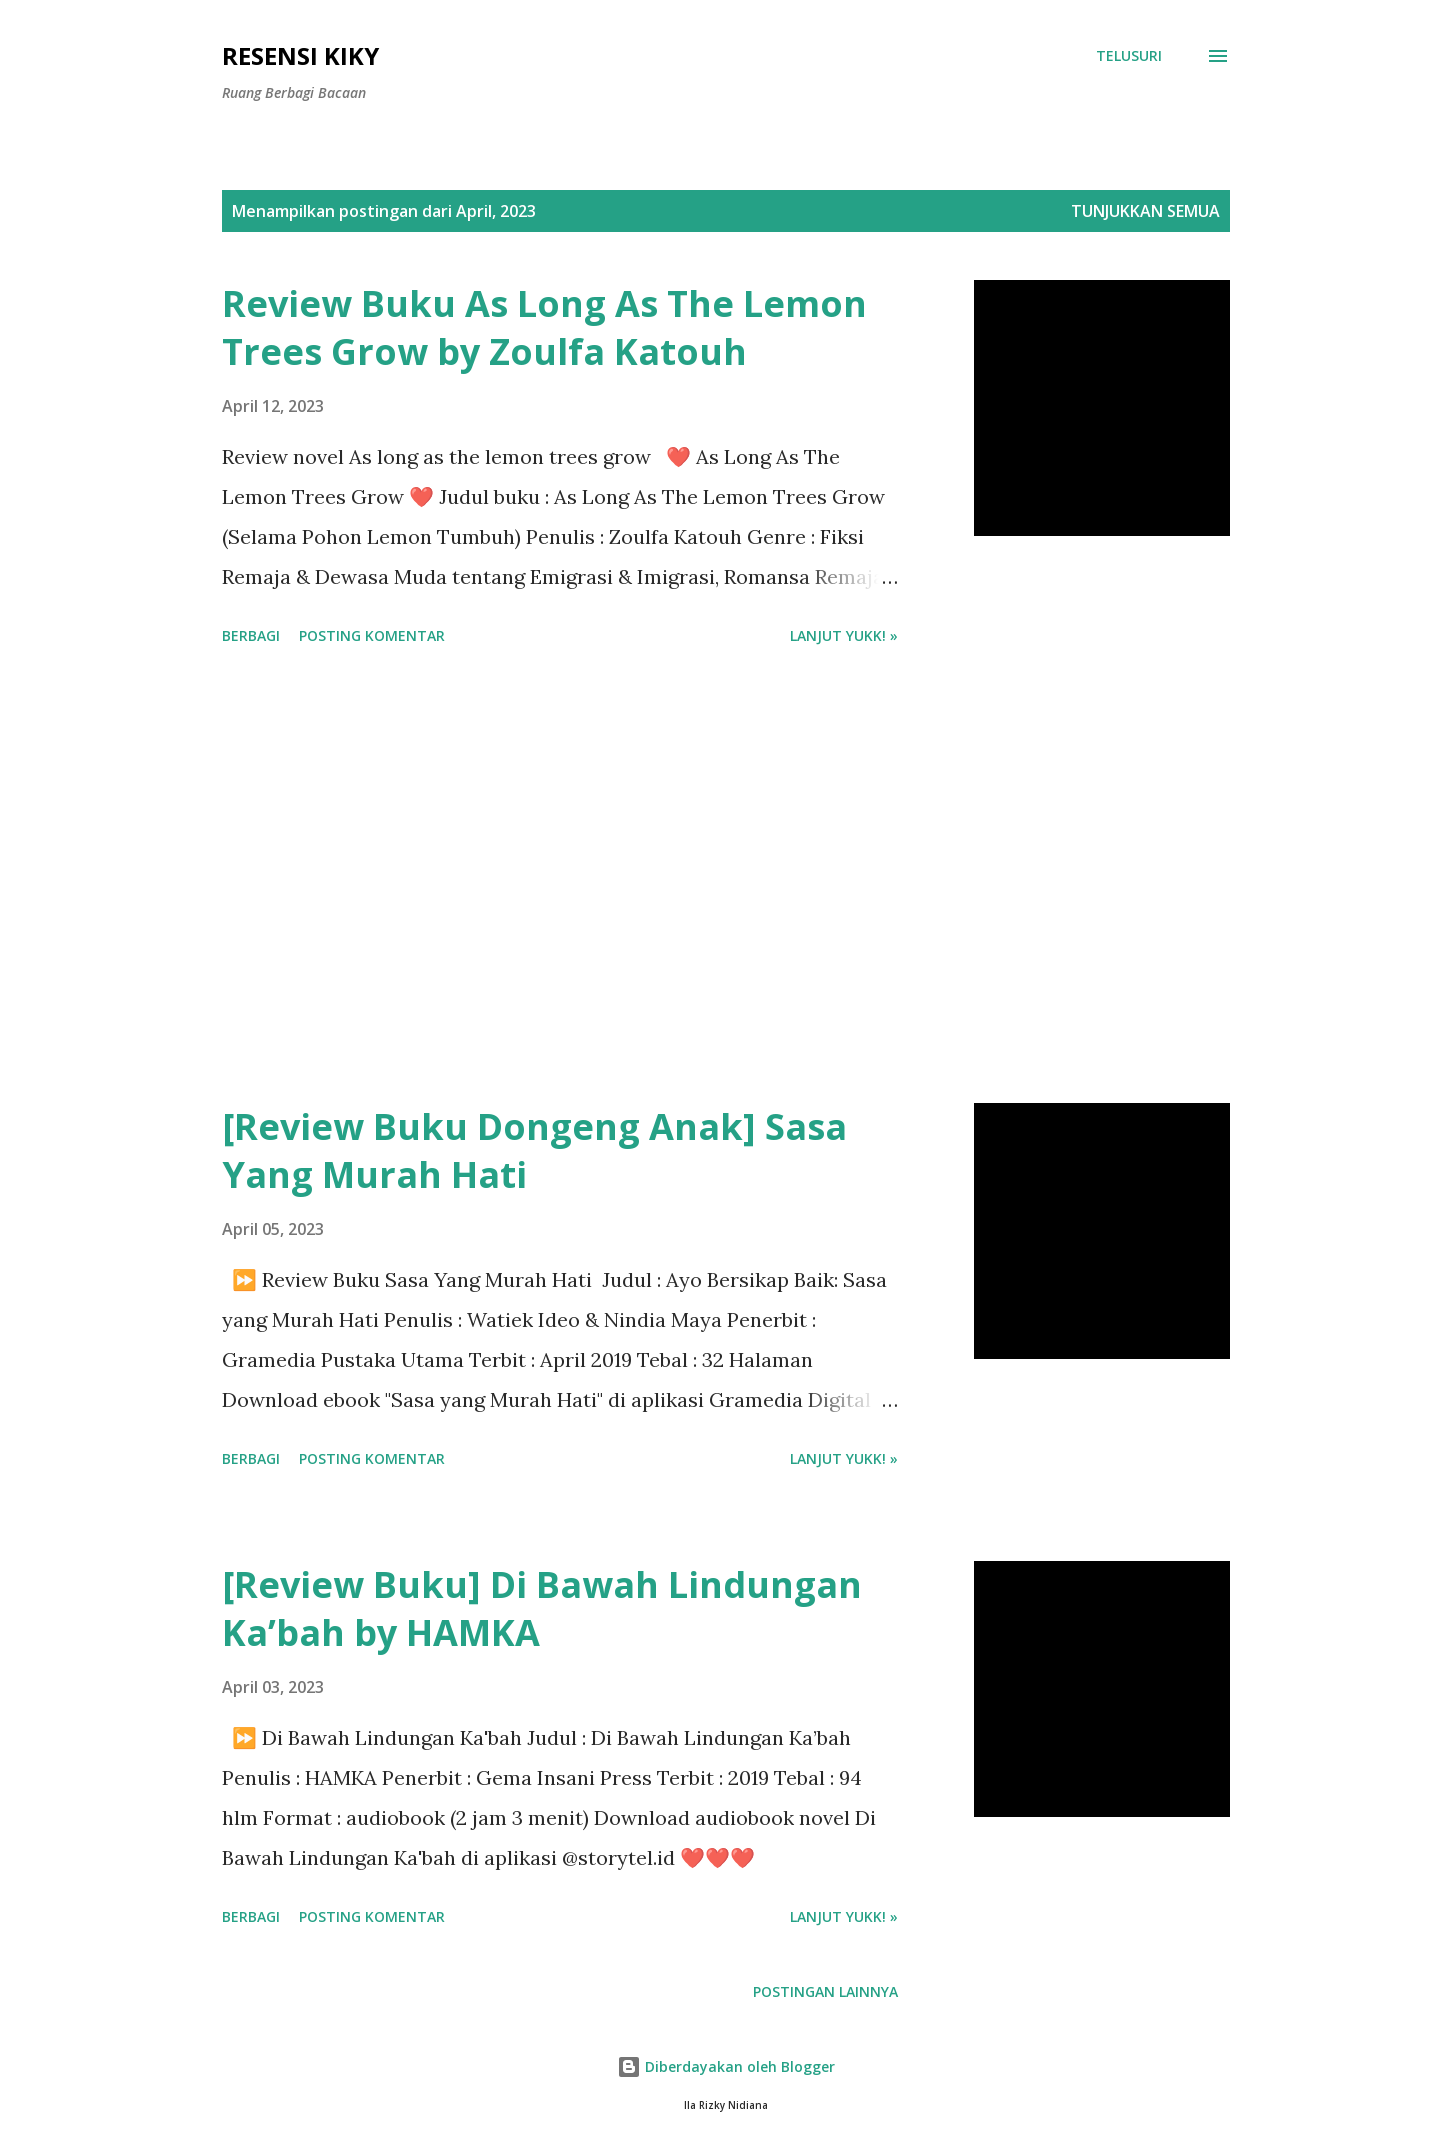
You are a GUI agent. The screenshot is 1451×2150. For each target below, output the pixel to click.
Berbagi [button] (251, 635)
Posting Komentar (372, 635)
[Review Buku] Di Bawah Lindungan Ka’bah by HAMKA (542, 1608)
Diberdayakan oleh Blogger (726, 2066)
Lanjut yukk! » (844, 635)
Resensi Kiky (300, 55)
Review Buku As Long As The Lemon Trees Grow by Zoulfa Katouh (544, 327)
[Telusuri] (1129, 56)
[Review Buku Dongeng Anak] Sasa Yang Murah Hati (534, 1150)
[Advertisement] (560, 878)
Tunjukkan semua (1145, 211)
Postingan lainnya (825, 1991)
